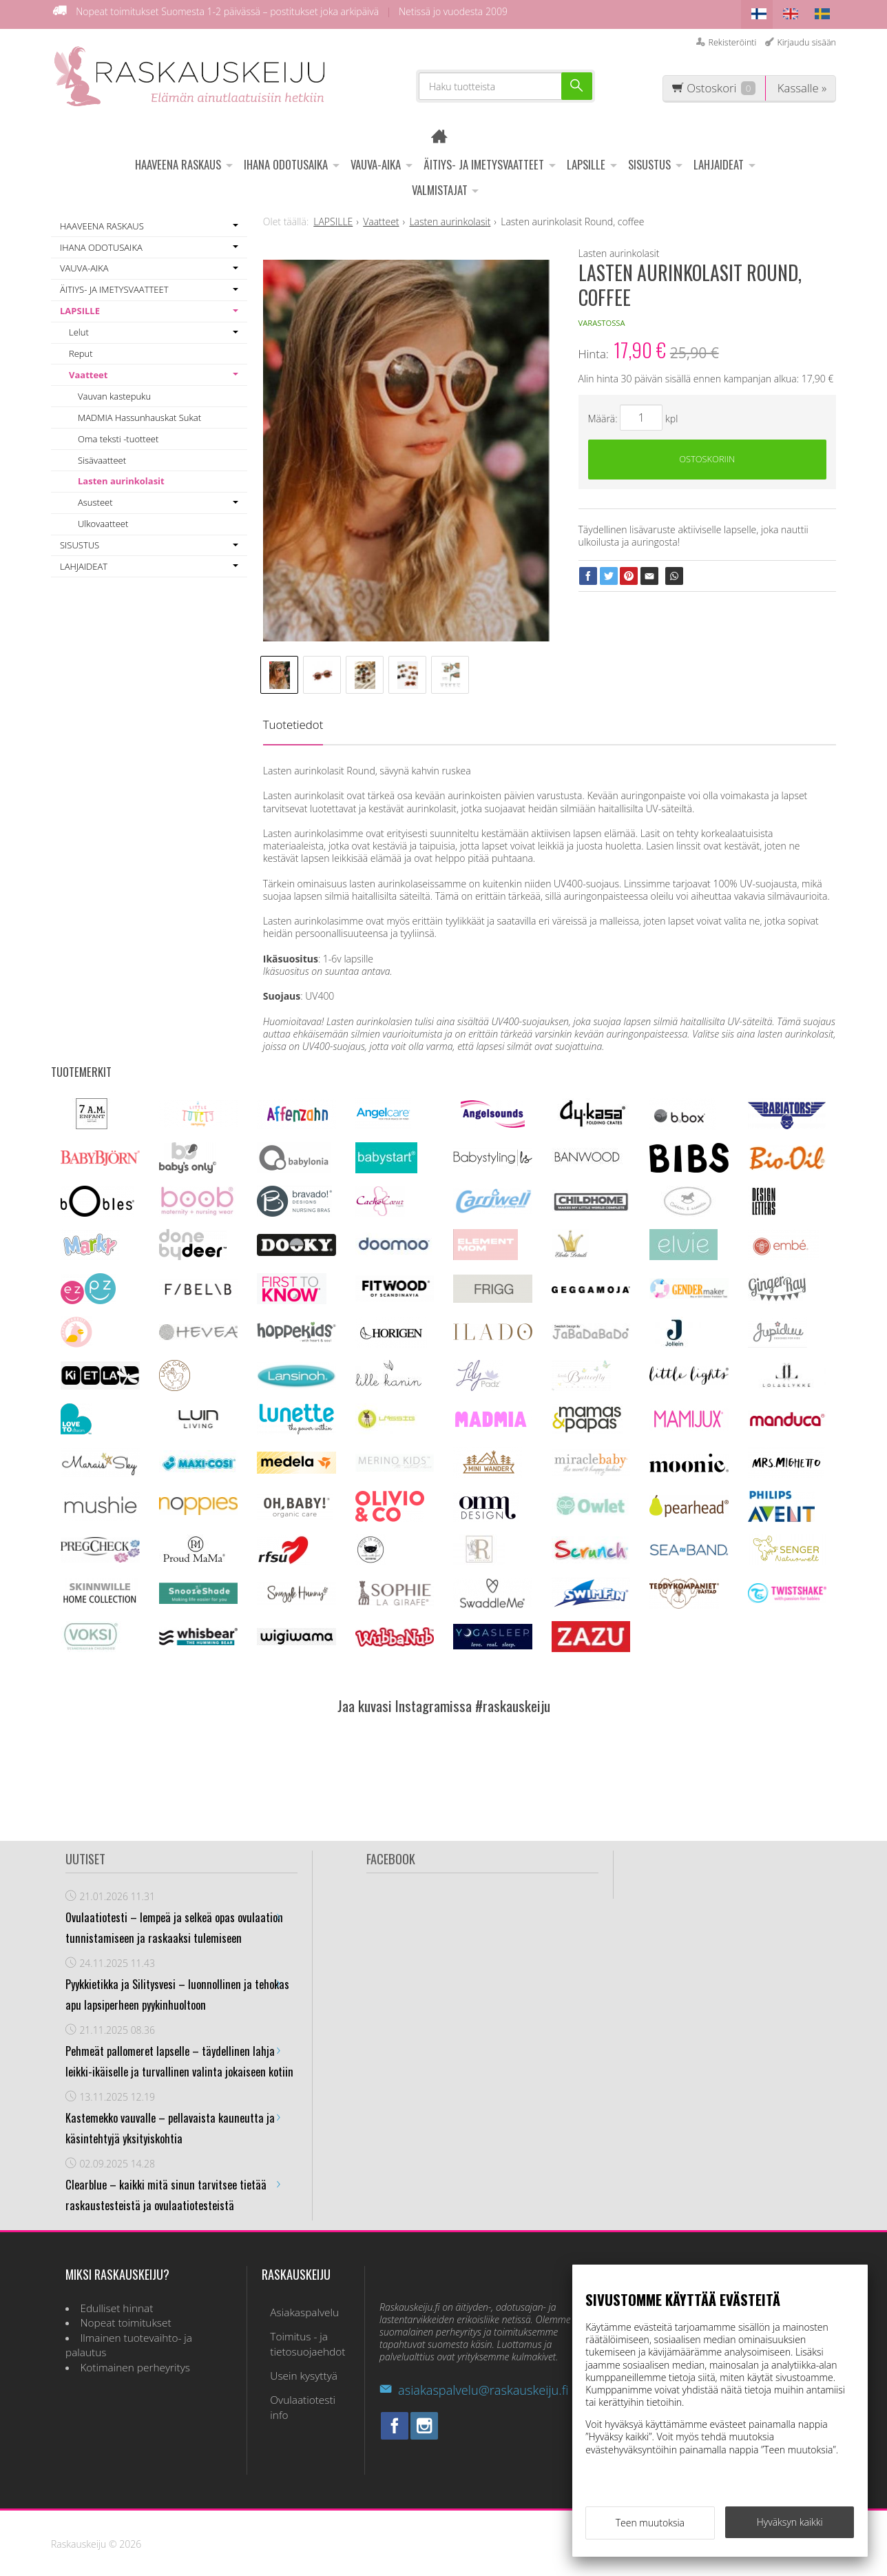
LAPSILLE (586, 160)
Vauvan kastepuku (114, 392)
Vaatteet (88, 370)
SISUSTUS (649, 160)
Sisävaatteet (102, 455)
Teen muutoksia (650, 2526)
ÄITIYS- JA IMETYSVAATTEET (484, 160)
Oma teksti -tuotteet (118, 434)
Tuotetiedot (293, 720)
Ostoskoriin (707, 457)
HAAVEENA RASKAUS (178, 160)
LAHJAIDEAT (718, 160)
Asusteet (95, 498)
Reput (81, 349)
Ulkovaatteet (103, 519)
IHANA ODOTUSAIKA (286, 160)
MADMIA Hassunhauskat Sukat (139, 413)
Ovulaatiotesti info (305, 2378)
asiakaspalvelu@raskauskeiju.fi (473, 2386)
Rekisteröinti (732, 38)
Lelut (79, 328)
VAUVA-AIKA (376, 160)
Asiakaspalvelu (296, 2305)
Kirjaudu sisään (806, 38)
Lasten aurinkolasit (121, 477)
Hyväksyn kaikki (790, 2525)
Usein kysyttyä (295, 2358)
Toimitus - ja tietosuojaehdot (299, 2332)
